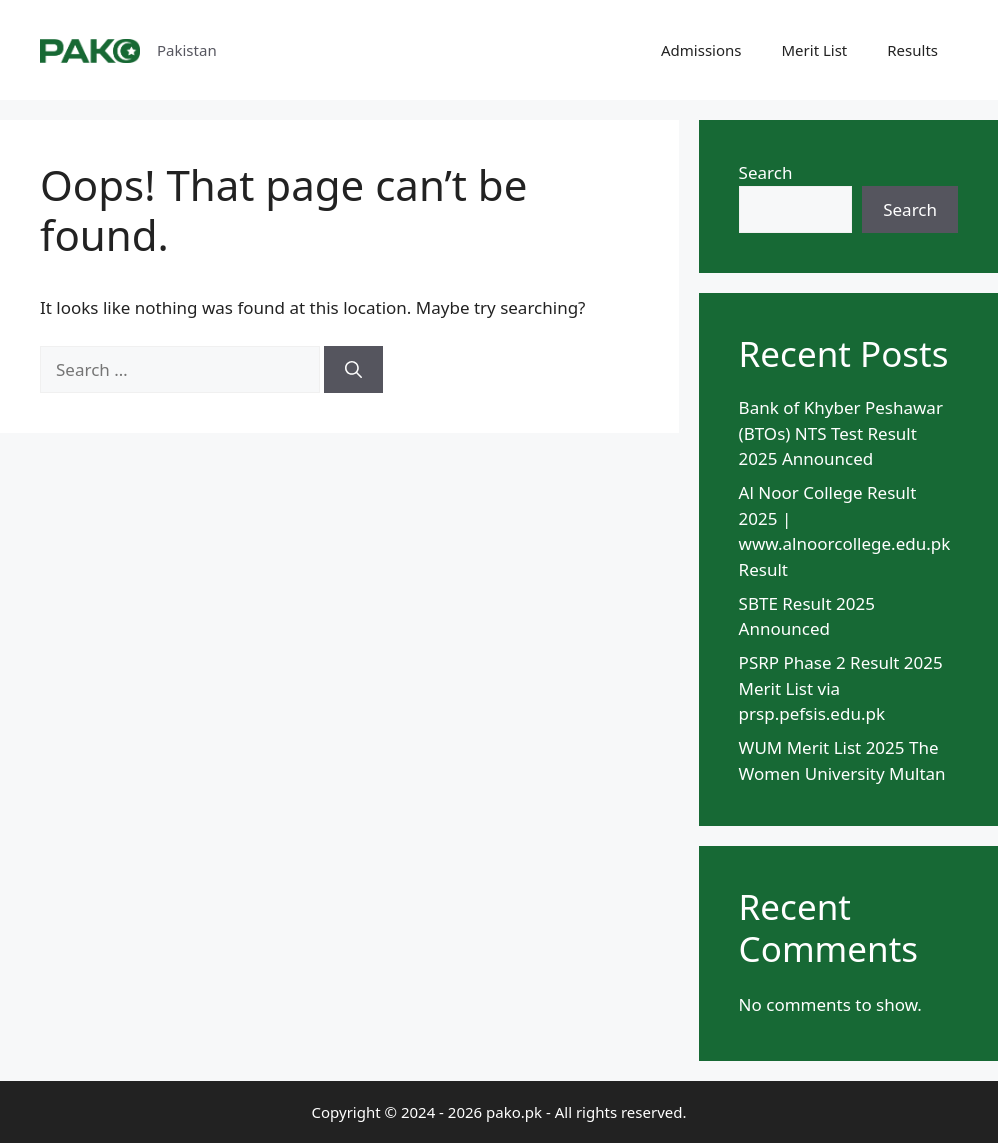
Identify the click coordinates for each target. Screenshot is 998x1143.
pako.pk (514, 1112)
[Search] (353, 370)
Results (912, 50)
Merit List (815, 50)
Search (766, 172)
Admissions (701, 50)
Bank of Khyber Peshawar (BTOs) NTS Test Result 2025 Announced (841, 433)
